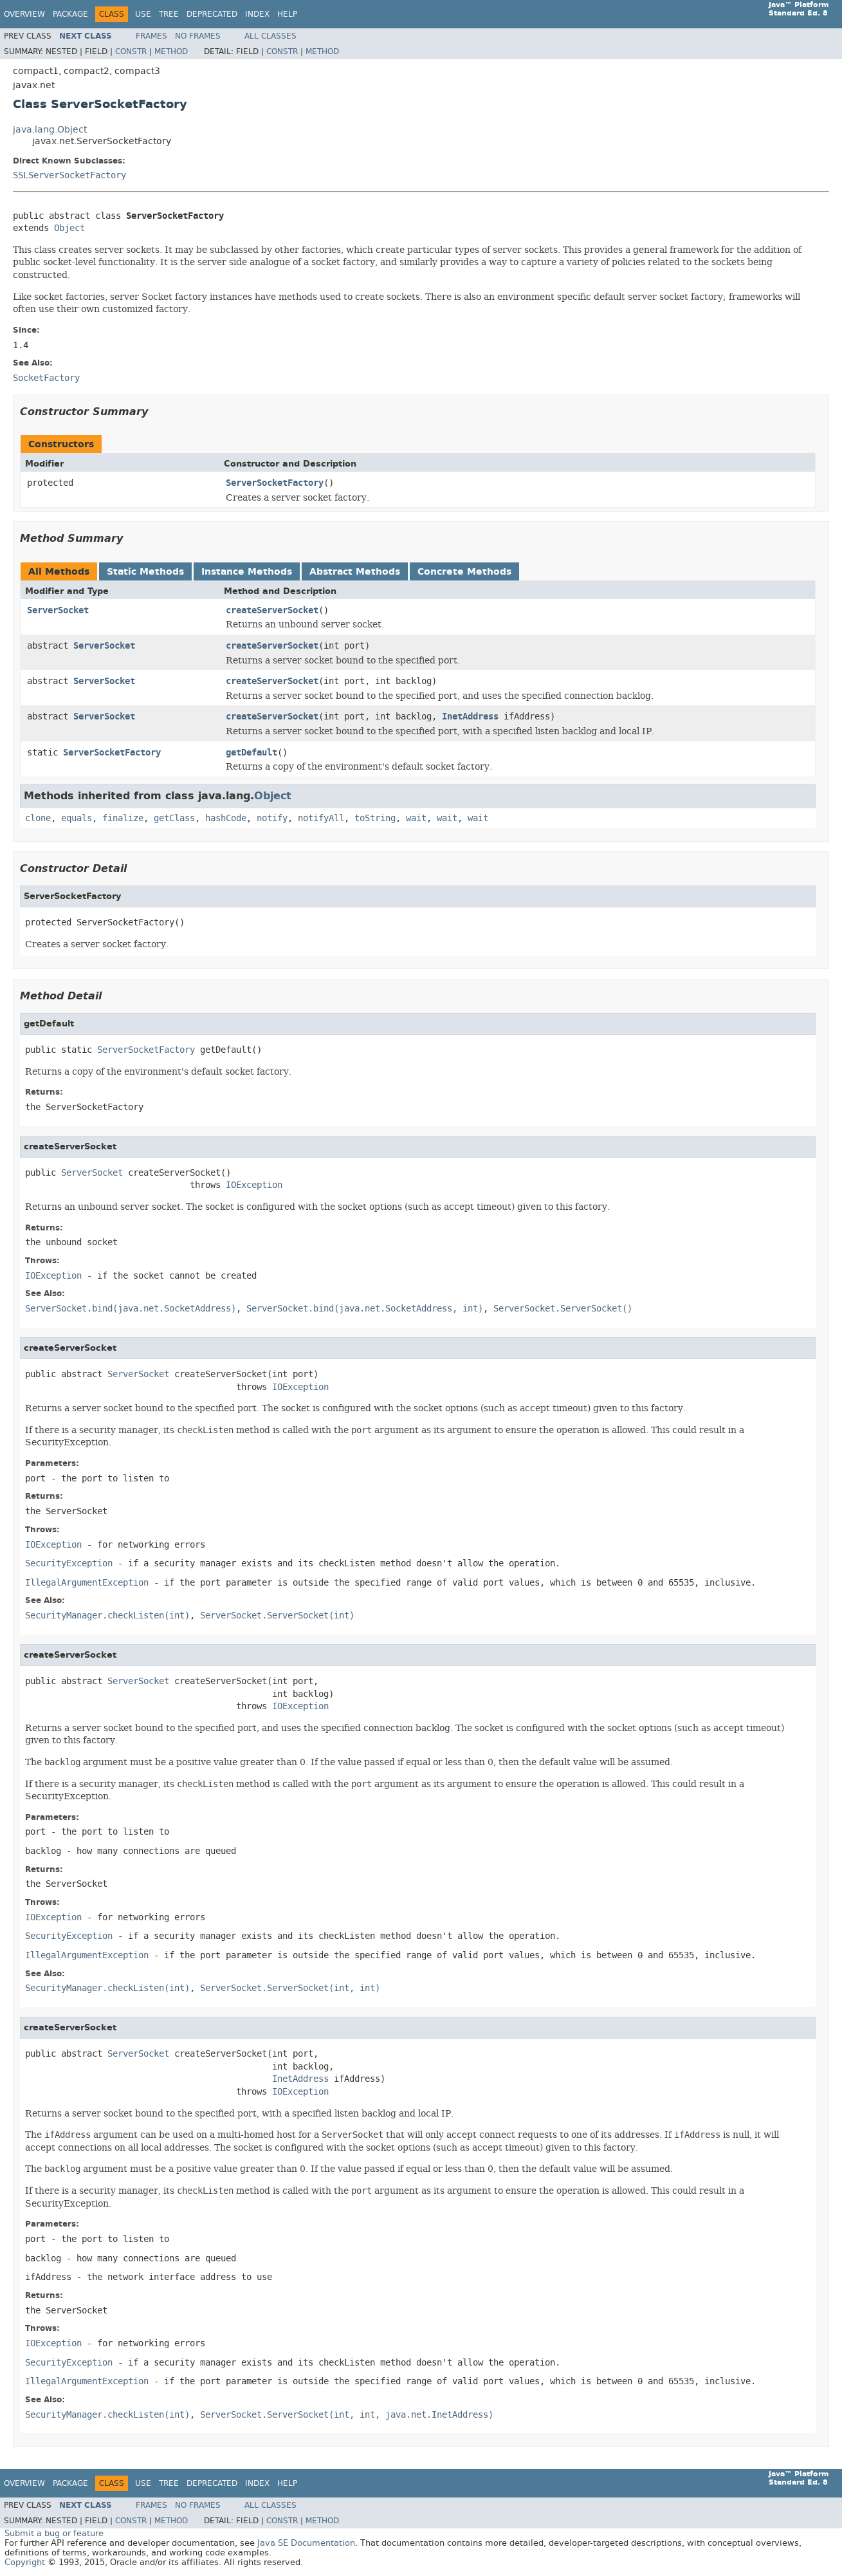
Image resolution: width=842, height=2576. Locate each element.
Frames (151, 36)
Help (287, 14)
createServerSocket (272, 610)
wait (416, 818)
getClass (174, 818)
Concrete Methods (464, 571)
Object (69, 228)
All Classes (270, 36)
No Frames (198, 36)
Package (70, 14)
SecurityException (69, 1563)
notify (272, 818)
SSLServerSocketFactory (69, 175)
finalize (122, 818)
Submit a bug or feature (54, 2533)
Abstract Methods (354, 571)
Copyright (25, 2562)
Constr (131, 51)
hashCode (225, 818)
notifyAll (321, 818)
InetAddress (470, 716)
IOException (254, 1185)
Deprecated (212, 14)
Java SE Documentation (306, 2543)
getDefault (251, 752)
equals (76, 818)
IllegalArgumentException (87, 1582)
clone (38, 818)
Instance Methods (246, 571)
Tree (169, 14)
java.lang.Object (50, 129)
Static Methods (145, 571)
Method (171, 51)
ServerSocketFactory (275, 482)
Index (257, 14)
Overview (24, 14)
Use (143, 14)
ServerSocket (58, 610)
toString (375, 818)
